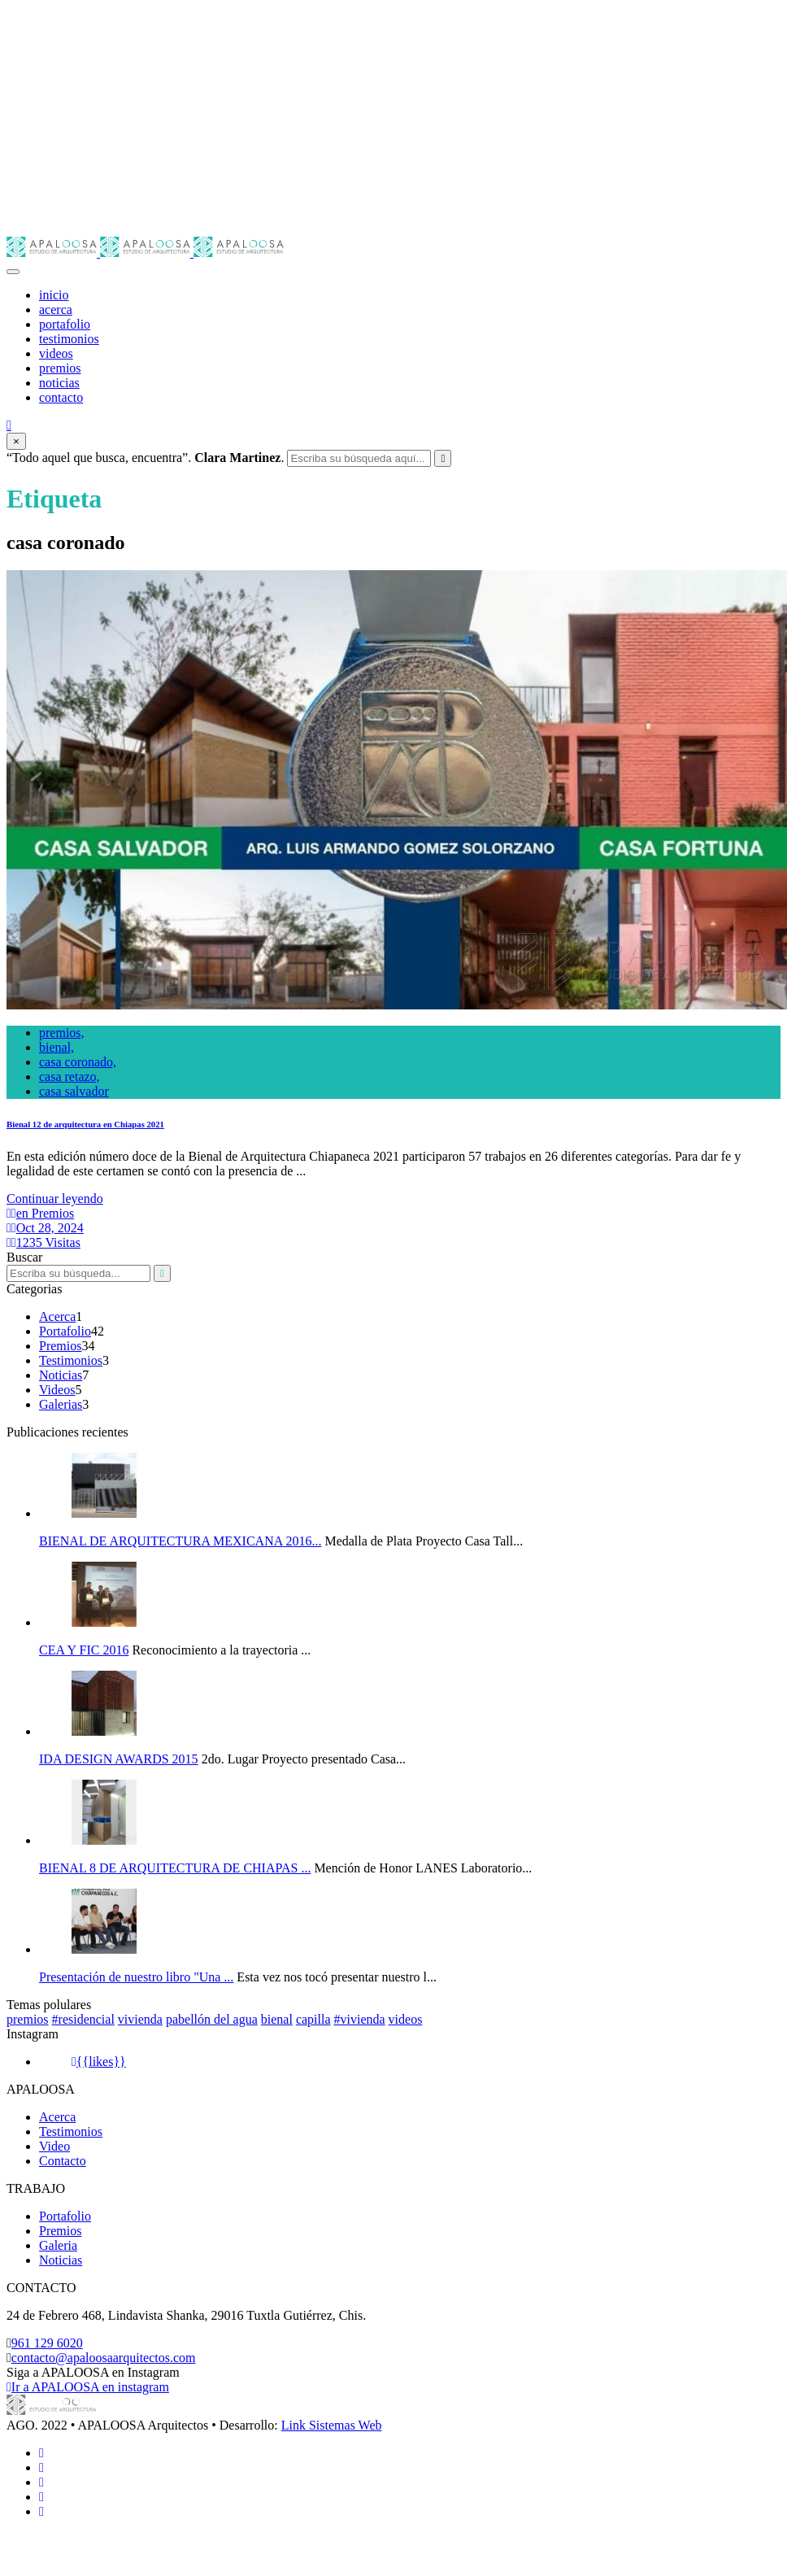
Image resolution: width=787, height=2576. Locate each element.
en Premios (40, 1213)
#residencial (83, 2019)
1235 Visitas (43, 1242)
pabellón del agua (212, 2019)
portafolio (64, 324)
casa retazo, (69, 1076)
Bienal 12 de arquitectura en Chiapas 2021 (85, 1124)
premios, (62, 1033)
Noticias (60, 1375)
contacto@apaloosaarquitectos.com (103, 2358)
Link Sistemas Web (331, 2425)
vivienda (140, 2019)
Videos (57, 1390)
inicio (53, 295)
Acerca (57, 1316)
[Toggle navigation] (13, 271)
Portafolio (65, 1331)
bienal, (56, 1047)
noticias (59, 383)
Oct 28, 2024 (45, 1228)
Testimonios (70, 1360)
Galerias (60, 1404)
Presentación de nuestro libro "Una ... (136, 1977)
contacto (61, 397)
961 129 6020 (47, 2343)
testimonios (69, 339)
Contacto (62, 2161)
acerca (55, 309)
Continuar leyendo (55, 1198)
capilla (313, 2019)
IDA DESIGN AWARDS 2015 (118, 1759)
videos (56, 353)
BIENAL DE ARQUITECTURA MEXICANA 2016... (180, 1541)
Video (54, 2146)
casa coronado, (77, 1062)
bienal (277, 2019)
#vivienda (359, 2019)
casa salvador (74, 1091)
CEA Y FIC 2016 (83, 1650)
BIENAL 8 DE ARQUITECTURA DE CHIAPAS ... (175, 1868)
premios (60, 368)
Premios (60, 1346)
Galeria (58, 2245)
